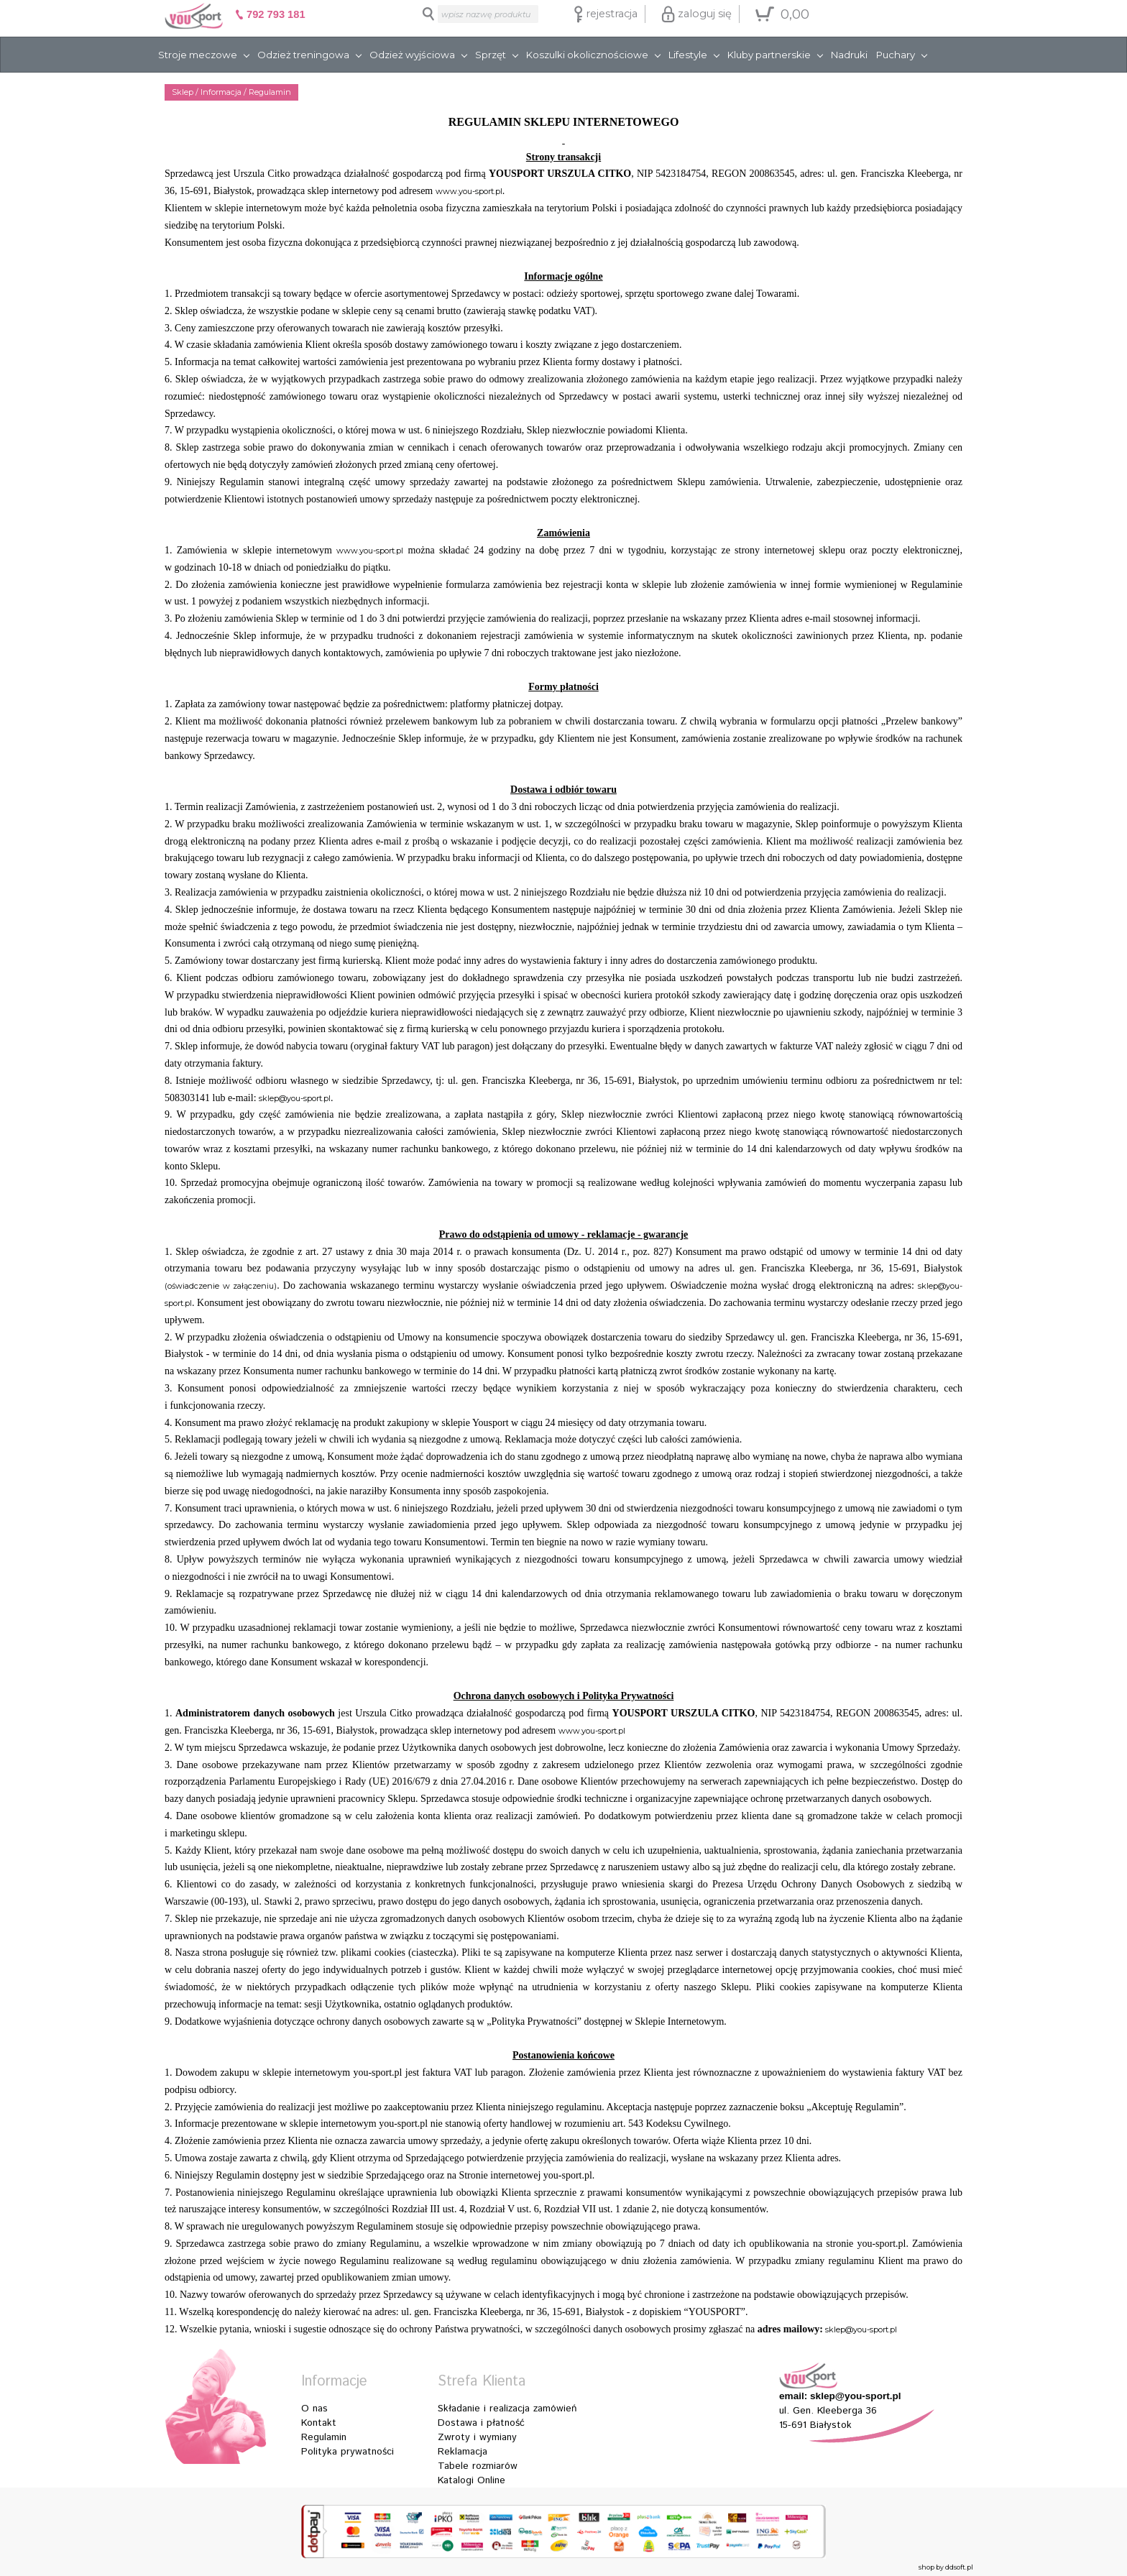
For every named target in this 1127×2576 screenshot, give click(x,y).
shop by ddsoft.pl (946, 2567)
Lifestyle (687, 54)
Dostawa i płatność (481, 2423)
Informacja (221, 92)
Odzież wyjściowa (412, 54)
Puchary (895, 54)
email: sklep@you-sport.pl (840, 2396)
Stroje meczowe (197, 54)
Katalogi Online (471, 2480)
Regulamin (323, 2437)
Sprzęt (490, 54)
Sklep (182, 92)
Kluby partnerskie (769, 54)
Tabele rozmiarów (478, 2466)
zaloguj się (696, 14)
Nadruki (849, 54)
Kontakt (318, 2423)
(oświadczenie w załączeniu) (221, 1286)
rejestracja (606, 14)
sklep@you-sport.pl (295, 1098)
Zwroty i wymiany (477, 2437)
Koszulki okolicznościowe (587, 54)
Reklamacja (462, 2451)
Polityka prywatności (347, 2451)
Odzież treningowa (303, 54)
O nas (314, 2408)
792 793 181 (270, 14)
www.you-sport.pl (469, 191)
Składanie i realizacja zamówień (507, 2408)
